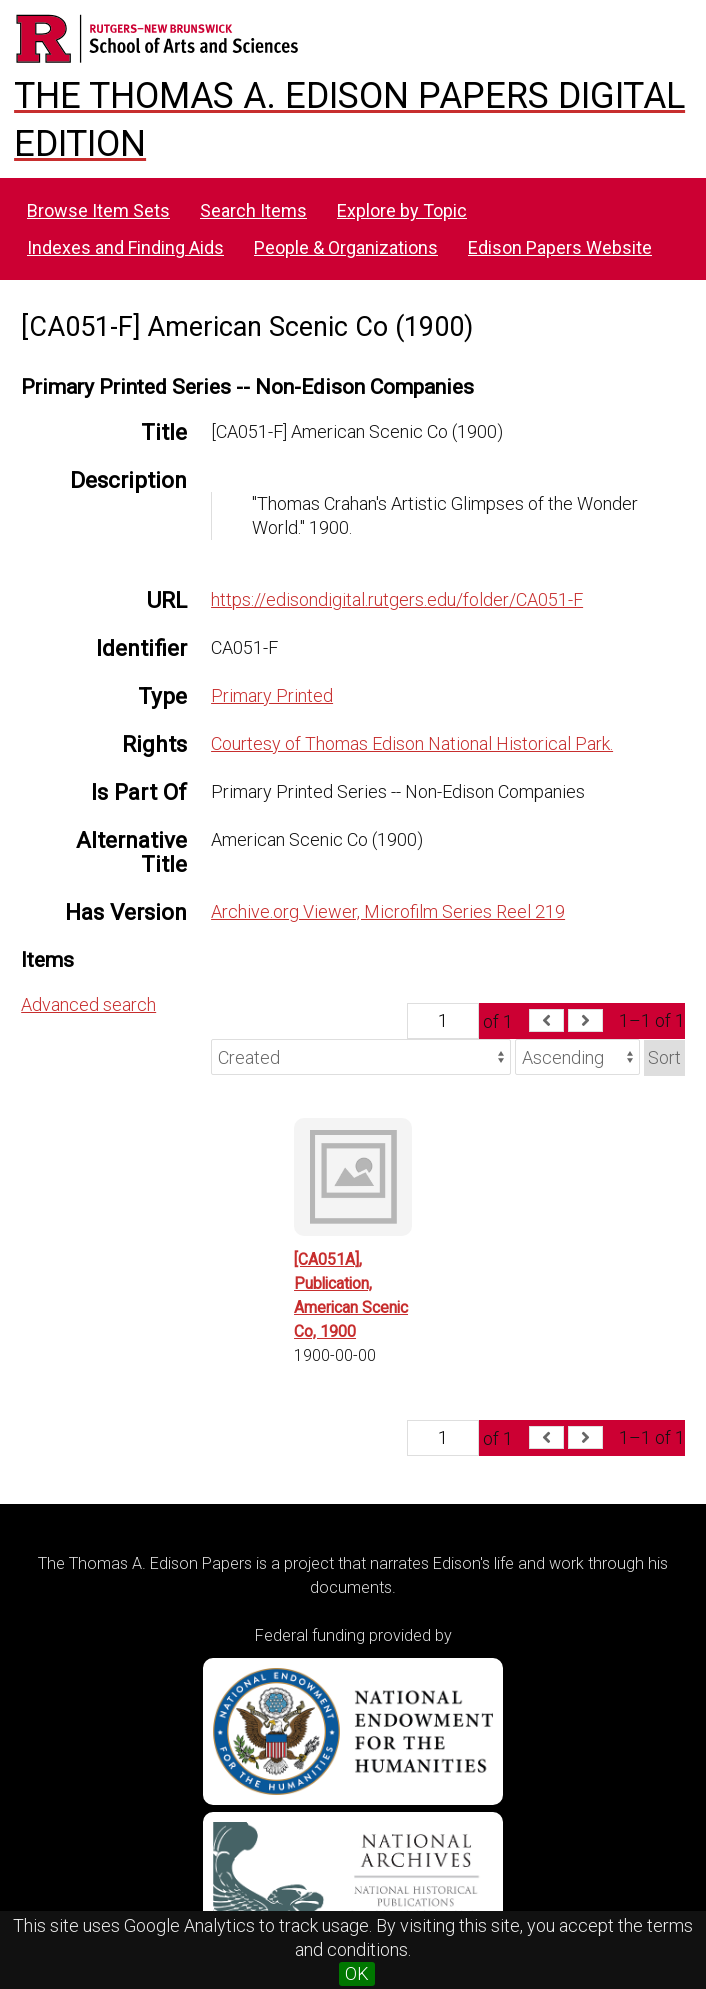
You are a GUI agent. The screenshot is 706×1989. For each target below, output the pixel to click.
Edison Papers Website (560, 247)
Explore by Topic (402, 210)
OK (357, 1973)
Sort (664, 1057)
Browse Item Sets (98, 210)
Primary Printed (272, 695)
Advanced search (88, 1004)
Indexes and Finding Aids (125, 247)
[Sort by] (361, 1057)
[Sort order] (577, 1057)
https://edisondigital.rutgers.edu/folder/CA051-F (397, 599)
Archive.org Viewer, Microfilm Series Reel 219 (388, 911)
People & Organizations (346, 247)
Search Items (253, 210)
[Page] (443, 1021)
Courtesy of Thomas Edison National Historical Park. (412, 743)
